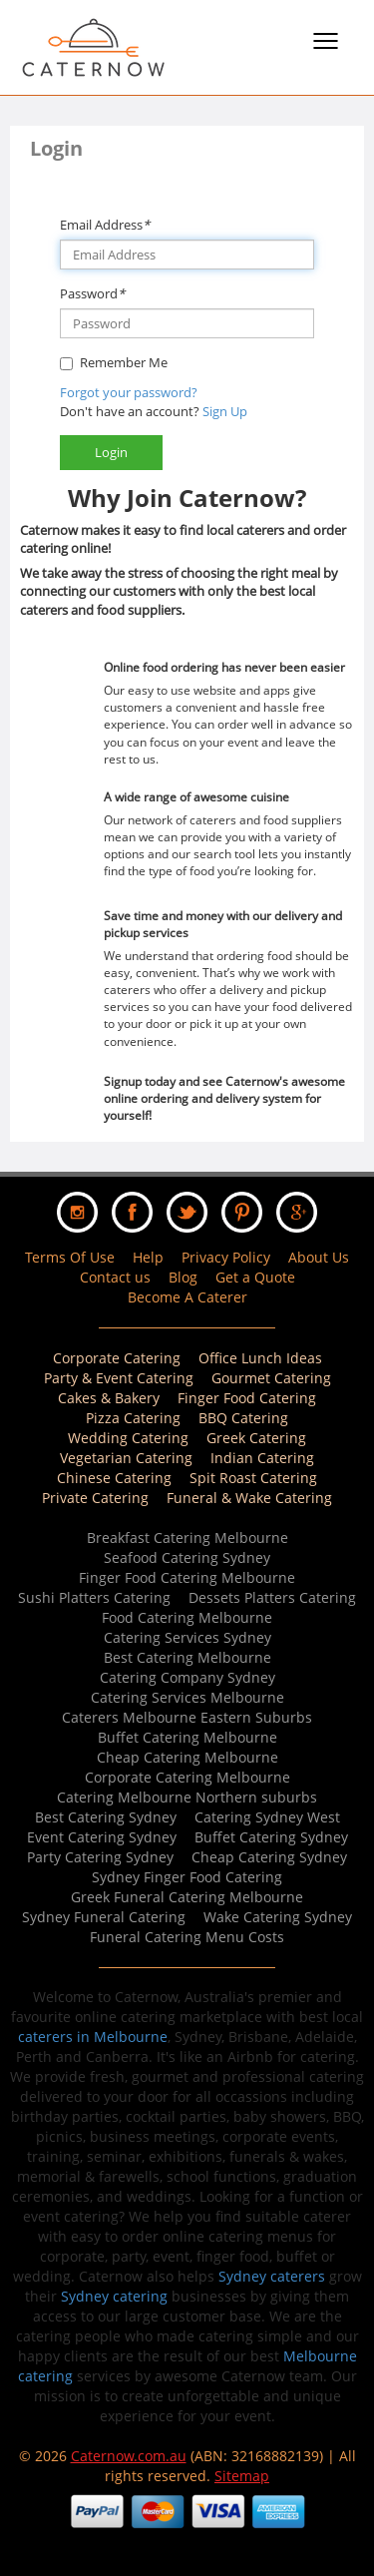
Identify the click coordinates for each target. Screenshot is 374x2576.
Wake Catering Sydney (277, 1916)
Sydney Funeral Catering (104, 1916)
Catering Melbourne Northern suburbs (187, 1797)
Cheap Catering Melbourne (187, 1757)
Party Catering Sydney (100, 1856)
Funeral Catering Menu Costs (187, 1936)
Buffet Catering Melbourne (187, 1737)
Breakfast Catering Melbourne (187, 1537)
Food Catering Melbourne (187, 1617)
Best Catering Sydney (106, 1816)
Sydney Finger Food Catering (187, 1876)
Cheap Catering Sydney (269, 1856)
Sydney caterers (271, 2276)
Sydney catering (114, 2296)
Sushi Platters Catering (94, 1597)
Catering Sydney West (267, 1816)
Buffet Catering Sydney (271, 1836)
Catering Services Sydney (187, 1637)
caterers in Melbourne (93, 2036)
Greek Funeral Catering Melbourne (187, 1896)
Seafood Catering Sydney (187, 1557)
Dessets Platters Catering (272, 1597)
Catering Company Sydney (187, 1677)
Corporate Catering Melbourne (187, 1777)
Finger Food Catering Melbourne (187, 1577)
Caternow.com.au (129, 2455)
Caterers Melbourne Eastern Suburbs (187, 1717)
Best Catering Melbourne (187, 1657)
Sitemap (241, 2475)
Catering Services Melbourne (187, 1697)
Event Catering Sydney (102, 1836)
